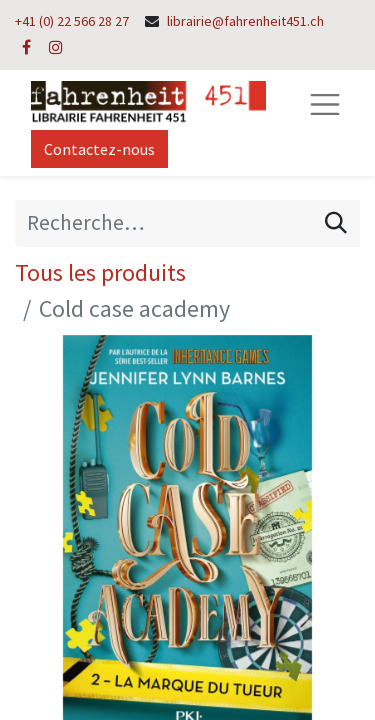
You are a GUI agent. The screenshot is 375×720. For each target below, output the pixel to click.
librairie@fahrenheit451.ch (245, 21)
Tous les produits (100, 272)
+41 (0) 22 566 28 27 (72, 21)
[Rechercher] (336, 223)
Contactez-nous (99, 149)
